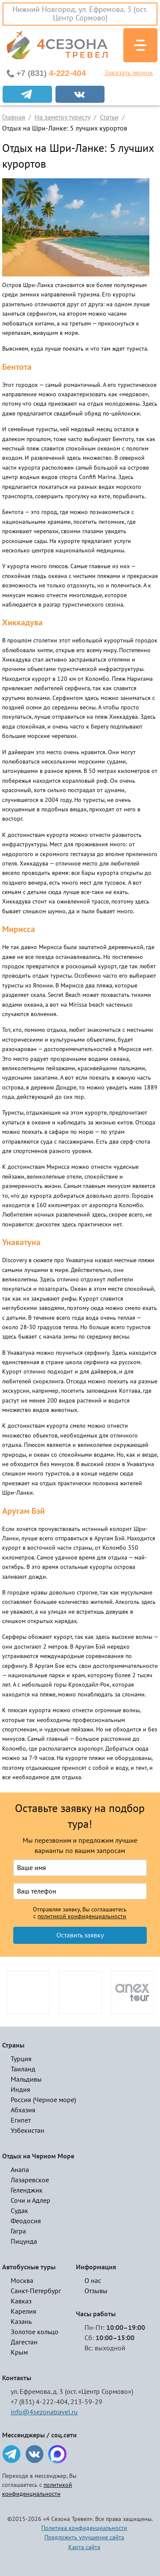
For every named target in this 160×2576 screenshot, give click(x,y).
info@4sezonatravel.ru (44, 2412)
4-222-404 (51, 73)
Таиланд (23, 2069)
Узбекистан (27, 2131)
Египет (21, 2120)
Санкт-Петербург (36, 2291)
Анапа (20, 2170)
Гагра (18, 2231)
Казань (21, 2322)
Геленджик (27, 2190)
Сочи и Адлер (30, 2200)
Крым (19, 2352)
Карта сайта (84, 2547)
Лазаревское (30, 2180)
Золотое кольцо (34, 2332)
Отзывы (96, 2291)
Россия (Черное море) (43, 2100)
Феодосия (26, 2221)
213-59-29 (86, 2402)
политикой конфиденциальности (82, 1916)
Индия (20, 2090)
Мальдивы (26, 2079)
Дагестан (24, 2342)
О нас (92, 2281)
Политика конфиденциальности (84, 2528)
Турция (21, 2059)
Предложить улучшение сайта (84, 2537)
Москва (22, 2281)
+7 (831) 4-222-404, (40, 2402)
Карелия (23, 2311)
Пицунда (24, 2241)
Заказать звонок (129, 73)
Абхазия (23, 2110)
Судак (19, 2211)
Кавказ (21, 2301)
